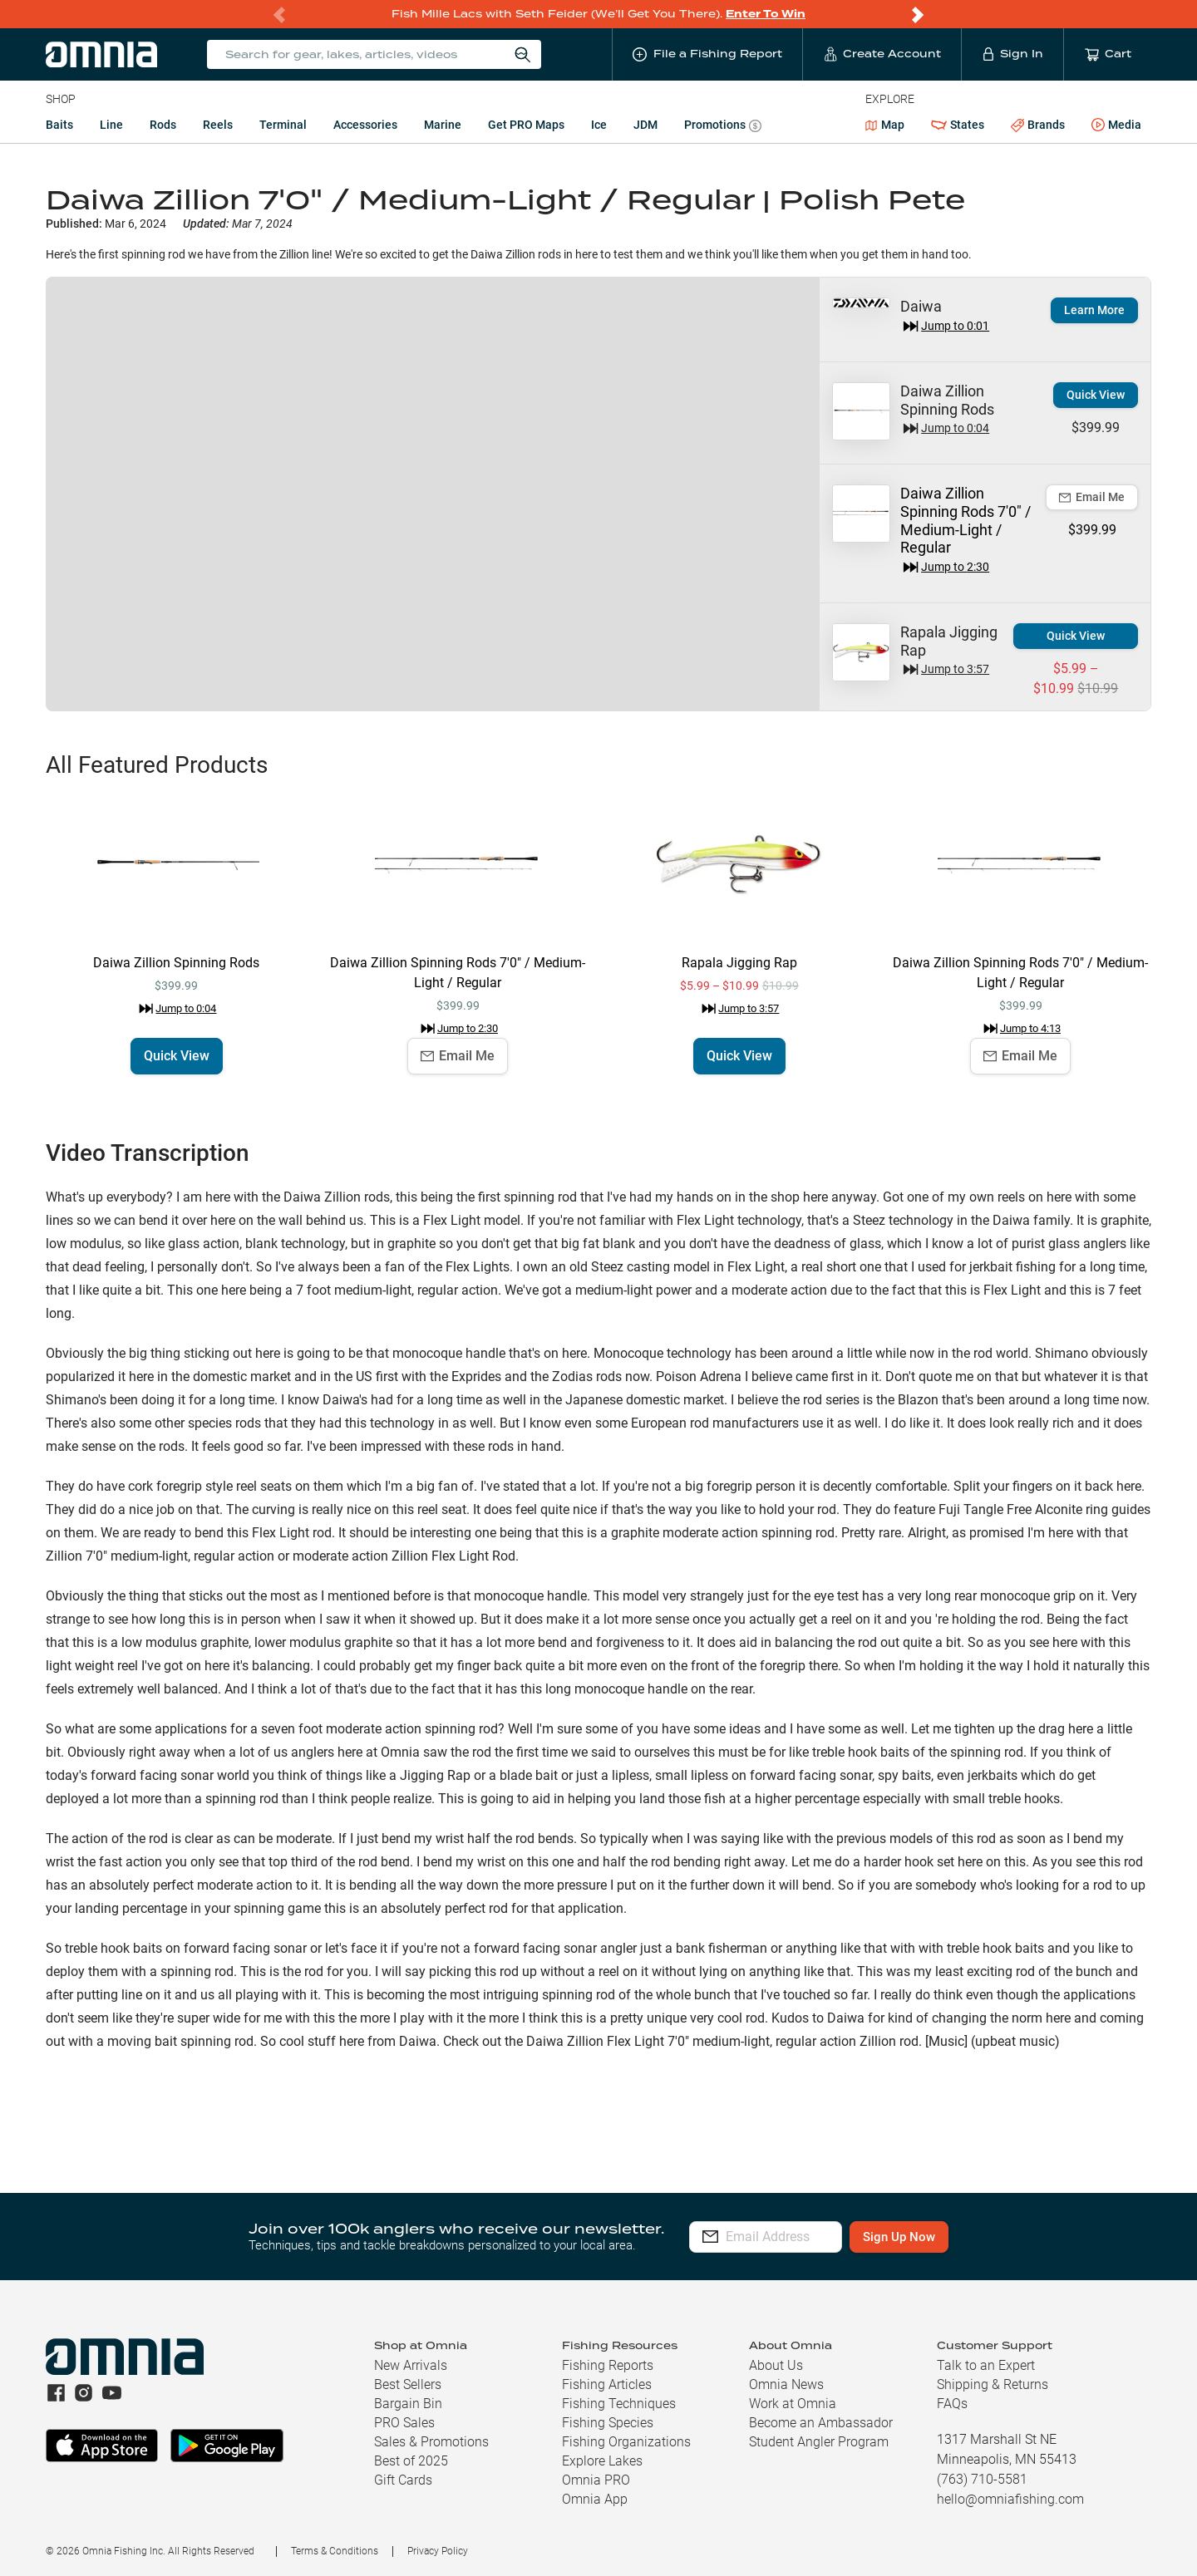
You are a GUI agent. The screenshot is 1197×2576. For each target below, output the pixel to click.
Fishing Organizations (626, 2442)
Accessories (365, 124)
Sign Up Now (969, 2236)
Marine (442, 124)
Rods (163, 124)
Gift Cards (403, 2480)
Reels (218, 124)
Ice (599, 124)
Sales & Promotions (431, 2442)
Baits (59, 124)
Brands (1038, 125)
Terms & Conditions (334, 2551)
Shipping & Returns (992, 2384)
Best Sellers (407, 2384)
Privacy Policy (437, 2551)
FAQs (952, 2403)
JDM (645, 124)
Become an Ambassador (821, 2423)
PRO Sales (404, 2423)
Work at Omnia (792, 2403)
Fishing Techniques (619, 2403)
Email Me (1092, 497)
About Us (776, 2365)
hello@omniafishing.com (1010, 2499)
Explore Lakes (602, 2461)
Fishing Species (607, 2423)
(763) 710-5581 (982, 2479)
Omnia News (786, 2384)
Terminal (283, 124)
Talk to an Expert (986, 2365)
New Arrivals (410, 2365)
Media (1116, 125)
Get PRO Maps (526, 124)
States (957, 125)
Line (111, 124)
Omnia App (595, 2499)
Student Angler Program (819, 2442)
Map (884, 124)
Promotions (722, 126)
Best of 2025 (411, 2461)
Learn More (1094, 310)
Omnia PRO (596, 2480)
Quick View (1095, 394)
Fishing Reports (607, 2365)
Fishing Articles (607, 2384)
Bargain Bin (408, 2403)
